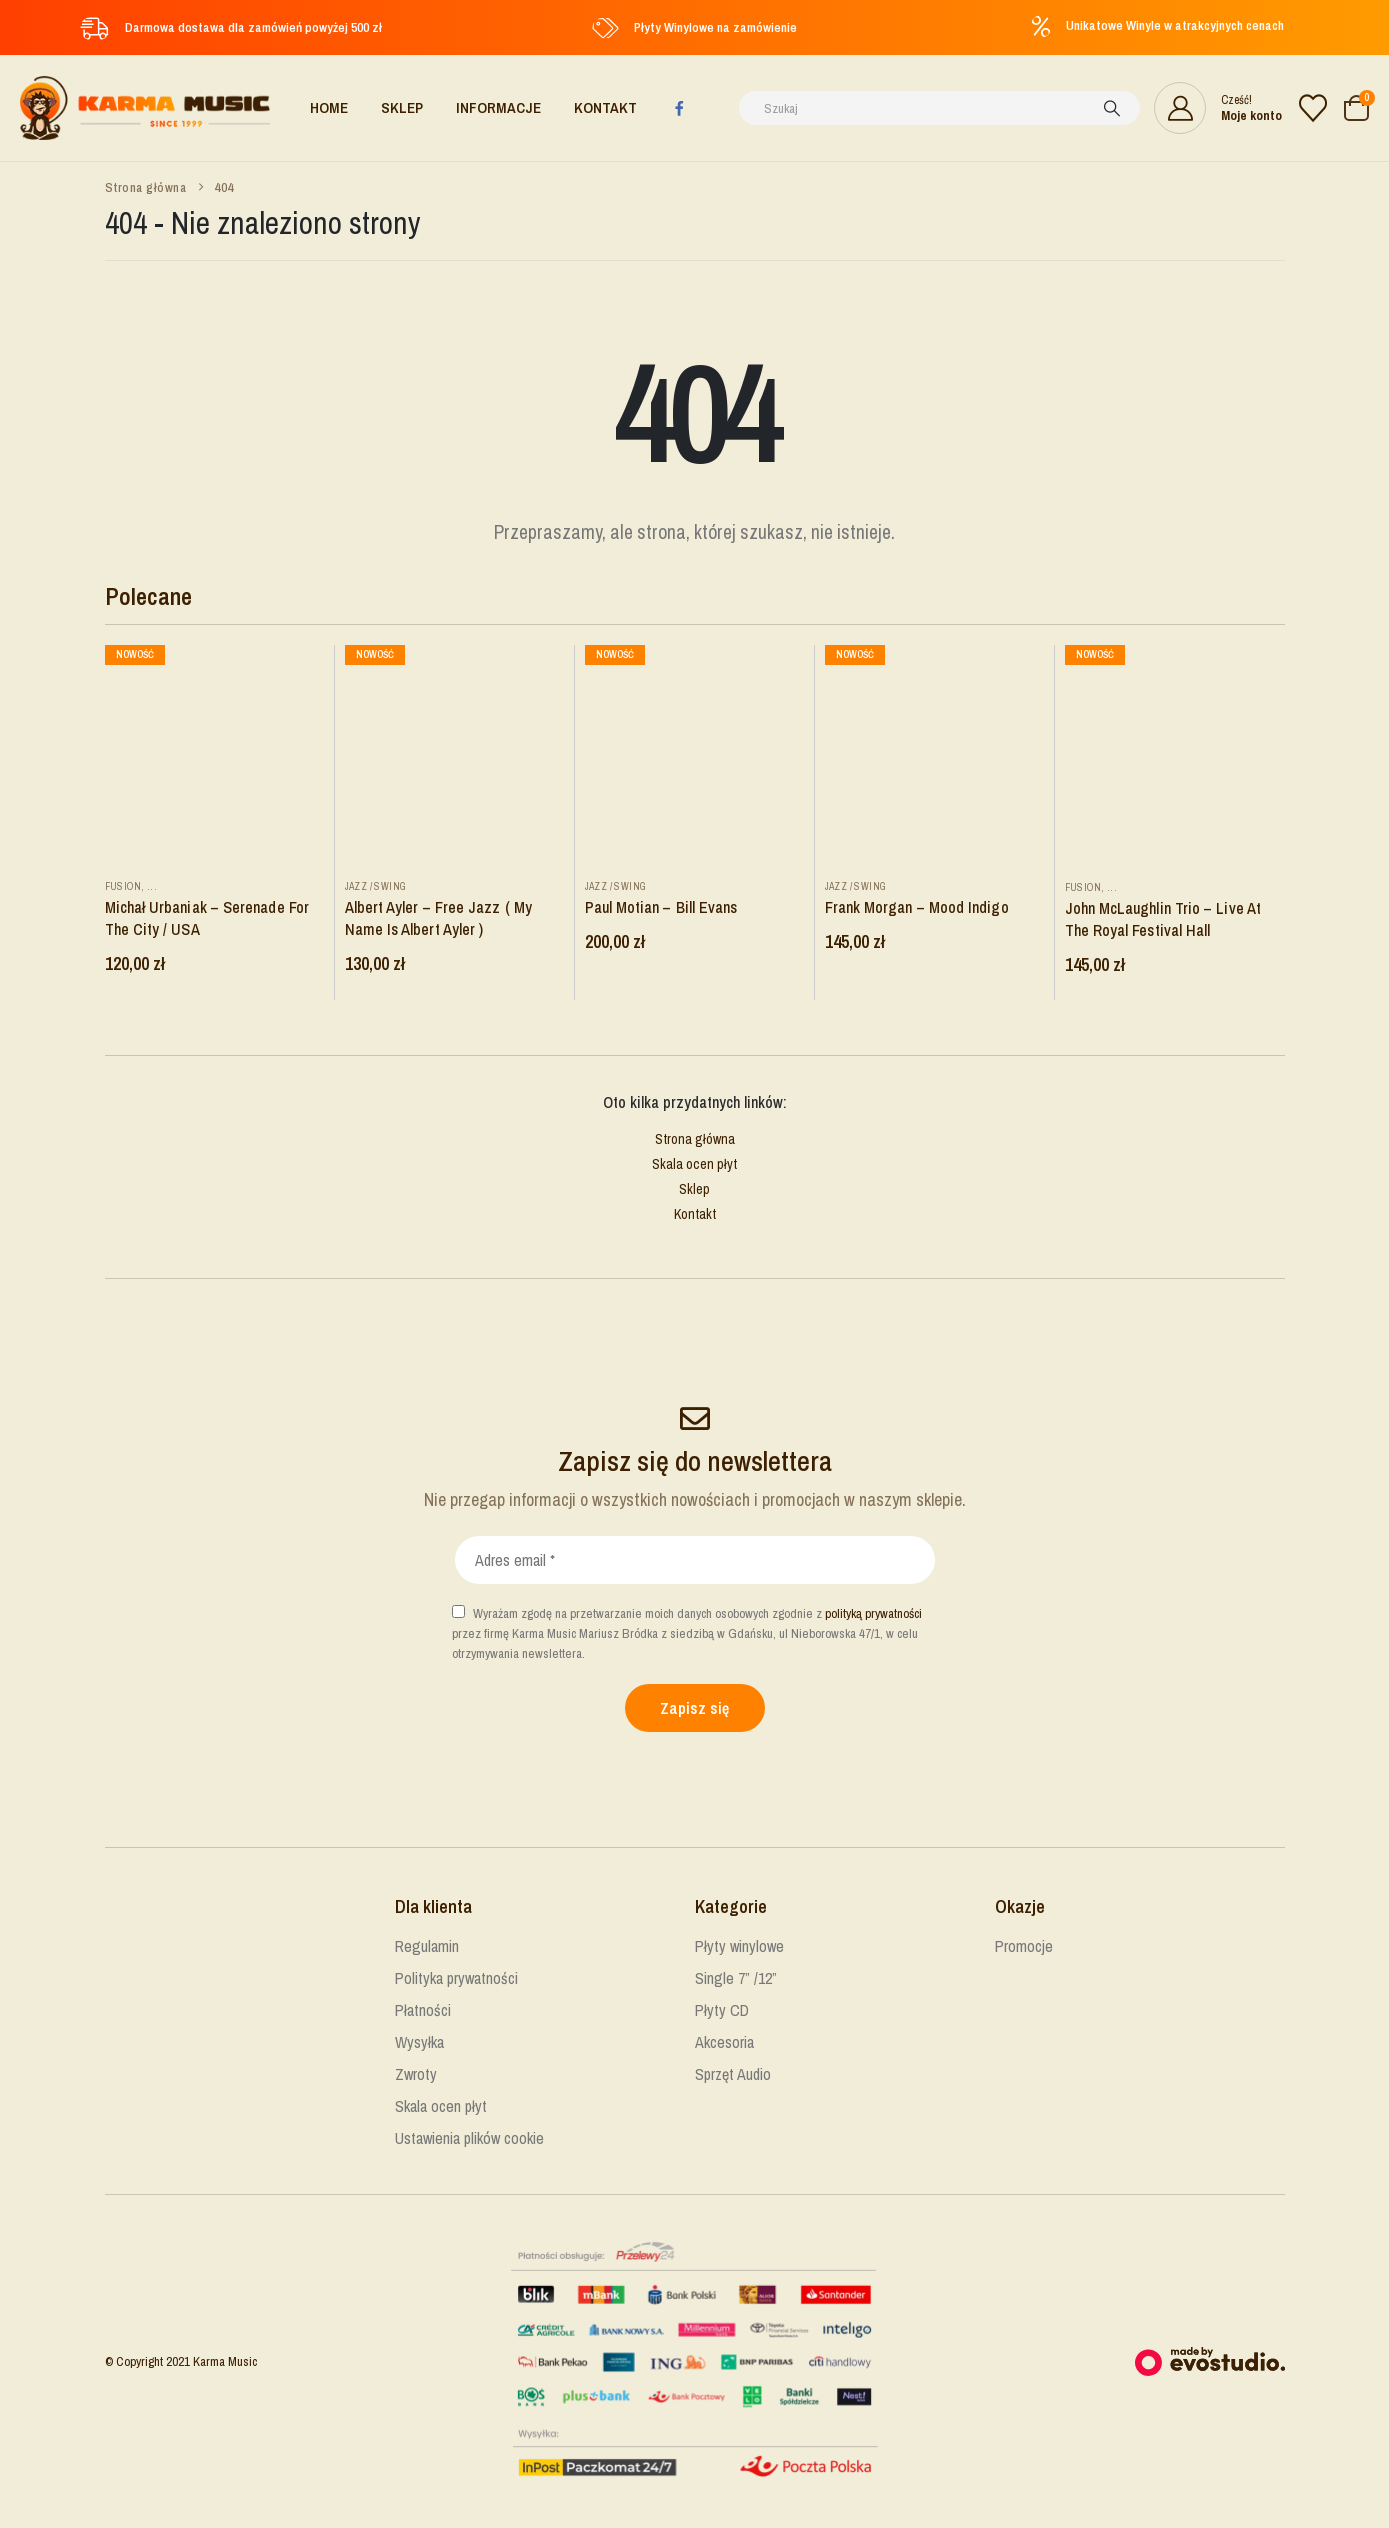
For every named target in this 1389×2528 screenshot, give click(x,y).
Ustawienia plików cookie (469, 2138)
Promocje (1024, 1946)
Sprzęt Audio (733, 2074)
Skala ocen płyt (694, 1164)
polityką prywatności (873, 1613)
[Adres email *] (695, 1560)
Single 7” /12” (736, 1978)
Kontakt (605, 107)
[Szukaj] (1112, 108)
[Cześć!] (1218, 108)
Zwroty (416, 2074)
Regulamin (427, 1946)
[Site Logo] (145, 108)
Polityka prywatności (456, 1978)
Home (329, 107)
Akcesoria (724, 2042)
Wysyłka (419, 2042)
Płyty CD (722, 2010)
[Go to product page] (214, 754)
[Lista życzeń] (1313, 108)
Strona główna (695, 1139)
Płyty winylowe (739, 1946)
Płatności (423, 2010)
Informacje (498, 107)
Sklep (402, 107)
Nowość (135, 654)
